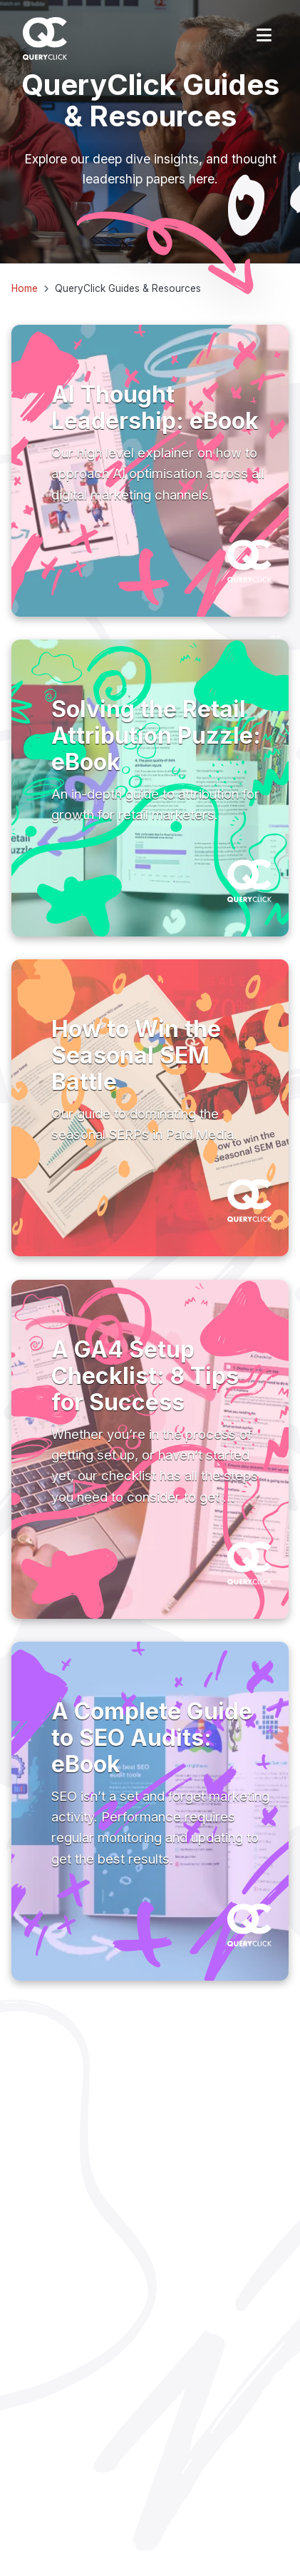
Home (24, 288)
